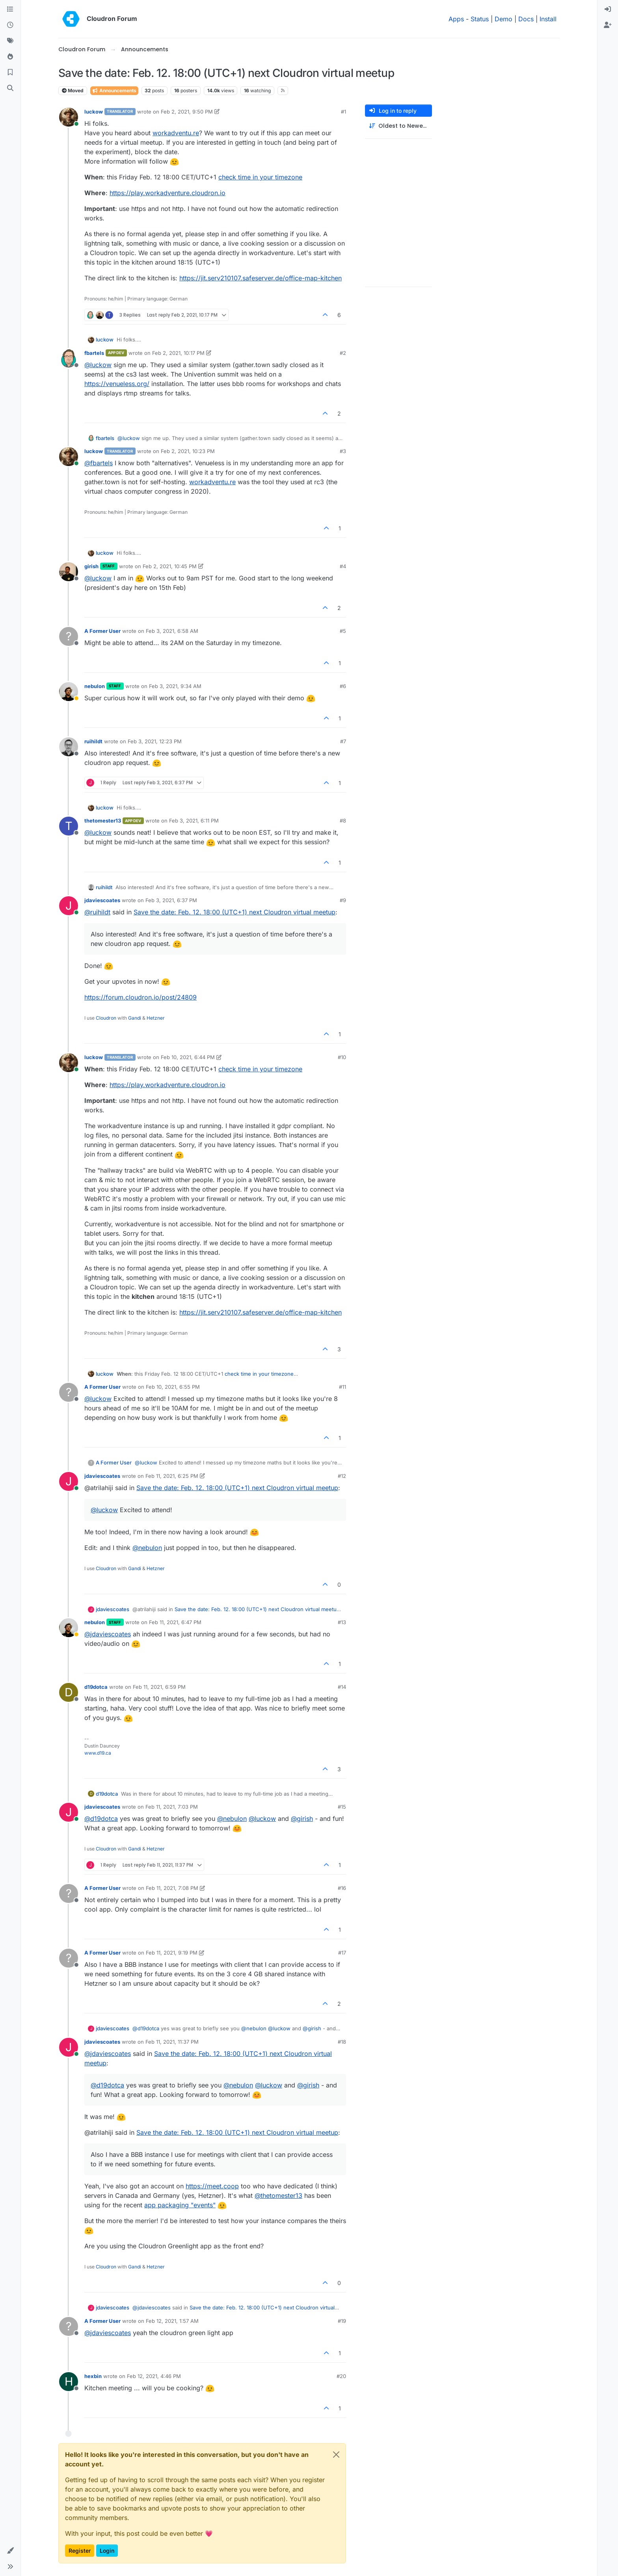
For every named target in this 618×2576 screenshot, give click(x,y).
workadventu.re (176, 133)
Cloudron (106, 1018)
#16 (342, 1888)
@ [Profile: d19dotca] (101, 1818)
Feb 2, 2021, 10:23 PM (188, 451)
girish (91, 566)
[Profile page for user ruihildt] (68, 746)
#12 (342, 1476)
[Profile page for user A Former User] (68, 636)
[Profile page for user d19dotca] (68, 1692)
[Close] (336, 2455)
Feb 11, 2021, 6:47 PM (175, 1622)
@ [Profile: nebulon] (147, 1548)
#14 (342, 1687)
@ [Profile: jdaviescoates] (107, 1634)
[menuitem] (608, 9)
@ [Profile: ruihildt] (97, 912)
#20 (341, 2376)
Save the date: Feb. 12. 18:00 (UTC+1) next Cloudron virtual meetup (234, 912)
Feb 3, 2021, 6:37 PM (171, 900)
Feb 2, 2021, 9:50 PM (187, 111)
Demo (503, 19)
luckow (93, 111)
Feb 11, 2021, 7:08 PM (172, 1888)
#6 (343, 686)
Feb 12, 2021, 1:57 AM (172, 2321)
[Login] (608, 9)
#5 (343, 631)
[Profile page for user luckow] (68, 117)
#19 (342, 2321)
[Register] (608, 25)
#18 (342, 2042)
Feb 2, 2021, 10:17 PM (178, 353)
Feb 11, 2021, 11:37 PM (172, 2042)
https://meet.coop (212, 2186)
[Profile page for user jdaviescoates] (68, 905)
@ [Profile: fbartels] (98, 463)
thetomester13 (102, 820)
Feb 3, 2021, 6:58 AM (172, 631)
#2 (343, 353)
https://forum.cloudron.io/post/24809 (140, 997)
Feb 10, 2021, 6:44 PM (188, 1057)
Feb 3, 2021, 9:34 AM (175, 686)
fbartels (94, 353)
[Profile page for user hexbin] (68, 2381)
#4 (343, 566)
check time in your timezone (260, 177)
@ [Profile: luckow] (98, 365)
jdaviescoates (102, 900)
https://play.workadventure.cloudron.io (167, 193)
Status (480, 19)
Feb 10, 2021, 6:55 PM (173, 1387)
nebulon (94, 686)
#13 (342, 1622)
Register (80, 2550)
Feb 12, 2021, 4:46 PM (154, 2376)
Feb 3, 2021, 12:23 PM (155, 741)
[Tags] (10, 41)
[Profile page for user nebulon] (68, 691)
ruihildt (93, 741)
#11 (342, 1387)
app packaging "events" (180, 2205)
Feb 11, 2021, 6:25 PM (171, 1476)
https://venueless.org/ (116, 384)
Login (107, 2550)
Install (548, 19)
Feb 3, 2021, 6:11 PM (194, 820)
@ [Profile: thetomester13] (278, 2195)
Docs (526, 19)
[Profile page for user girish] (68, 571)
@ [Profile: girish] (302, 1818)
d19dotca (96, 1687)
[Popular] (10, 56)
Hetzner (156, 1018)
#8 (343, 820)
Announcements (114, 90)
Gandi (134, 1018)
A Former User (102, 631)
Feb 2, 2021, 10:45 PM (170, 566)
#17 (342, 1952)
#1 (343, 111)
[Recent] (10, 25)
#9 (343, 900)
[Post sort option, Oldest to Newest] (398, 126)
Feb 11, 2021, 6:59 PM (159, 1687)
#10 (342, 1057)
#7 (343, 741)
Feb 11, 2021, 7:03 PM (171, 1807)
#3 (343, 451)
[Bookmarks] (10, 72)
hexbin (93, 2376)
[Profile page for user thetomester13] (68, 826)
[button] (10, 2550)
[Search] (10, 88)
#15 (342, 1807)
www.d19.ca (97, 1753)
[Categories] (10, 9)
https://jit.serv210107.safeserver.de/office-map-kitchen (260, 278)
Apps (456, 19)
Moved (73, 90)
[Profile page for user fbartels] (68, 358)
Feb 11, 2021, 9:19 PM (171, 1952)
